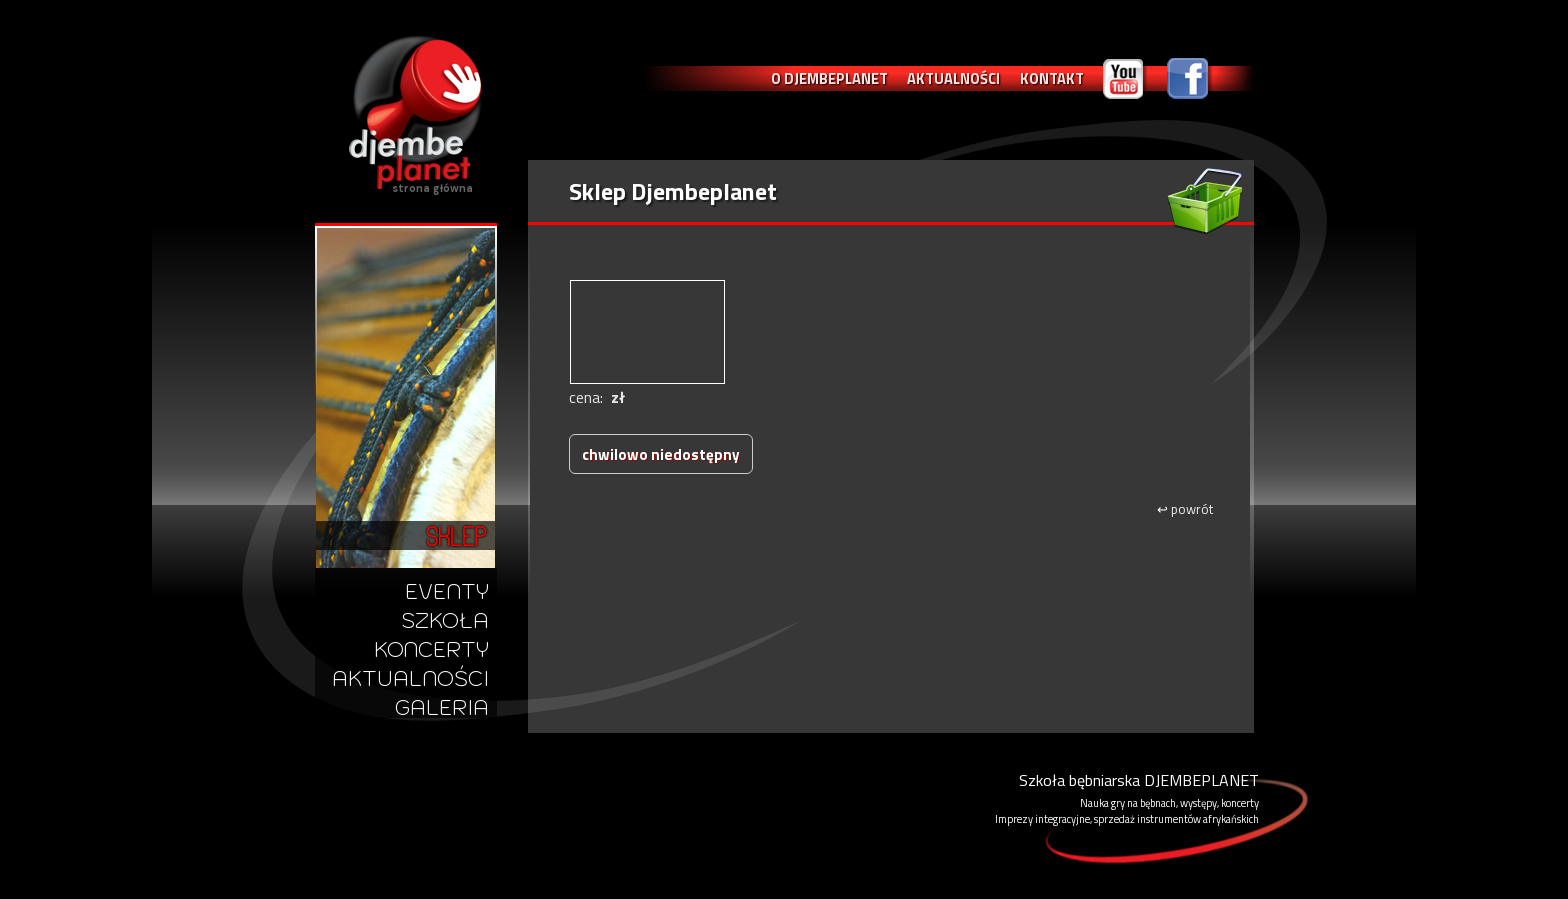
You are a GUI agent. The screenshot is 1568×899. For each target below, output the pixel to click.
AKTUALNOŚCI (953, 78)
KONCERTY (431, 649)
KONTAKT (1052, 78)
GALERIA (442, 707)
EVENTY (447, 591)
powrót (1185, 509)
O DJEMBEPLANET (829, 78)
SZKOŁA (445, 620)
